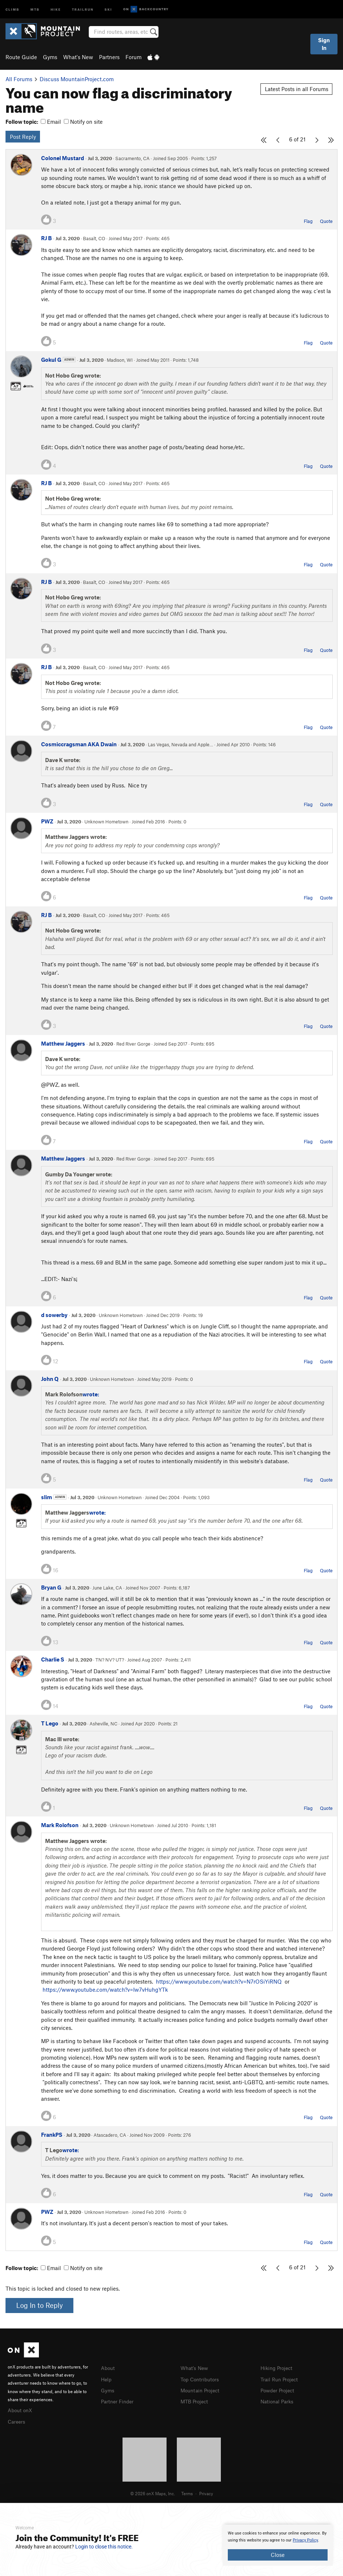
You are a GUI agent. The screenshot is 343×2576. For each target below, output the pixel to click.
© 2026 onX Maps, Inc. (152, 2492)
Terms (187, 2492)
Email (51, 121)
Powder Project (279, 2389)
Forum (133, 57)
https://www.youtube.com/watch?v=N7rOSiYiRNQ (219, 1981)
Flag (308, 221)
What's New (78, 57)
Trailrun (83, 9)
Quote (326, 221)
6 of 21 (297, 139)
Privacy (206, 2492)
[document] (278, 2545)
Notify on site (83, 121)
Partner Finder (118, 2400)
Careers (17, 2420)
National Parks (278, 2400)
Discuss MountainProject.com (77, 79)
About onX (21, 2409)
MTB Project (195, 2400)
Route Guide (21, 57)
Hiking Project (277, 2367)
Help (107, 2378)
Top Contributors (201, 2378)
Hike (56, 9)
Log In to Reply (39, 2305)
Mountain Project (201, 2389)
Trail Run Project (280, 2378)
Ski (108, 9)
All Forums (19, 79)
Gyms (50, 57)
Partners (109, 57)
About (108, 2367)
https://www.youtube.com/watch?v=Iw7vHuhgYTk (105, 1989)
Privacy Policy (305, 2540)
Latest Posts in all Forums (296, 89)
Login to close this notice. (104, 2547)
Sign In (324, 44)
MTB (35, 9)
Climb (12, 9)
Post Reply (23, 136)
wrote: (91, 1394)
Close (278, 2554)
